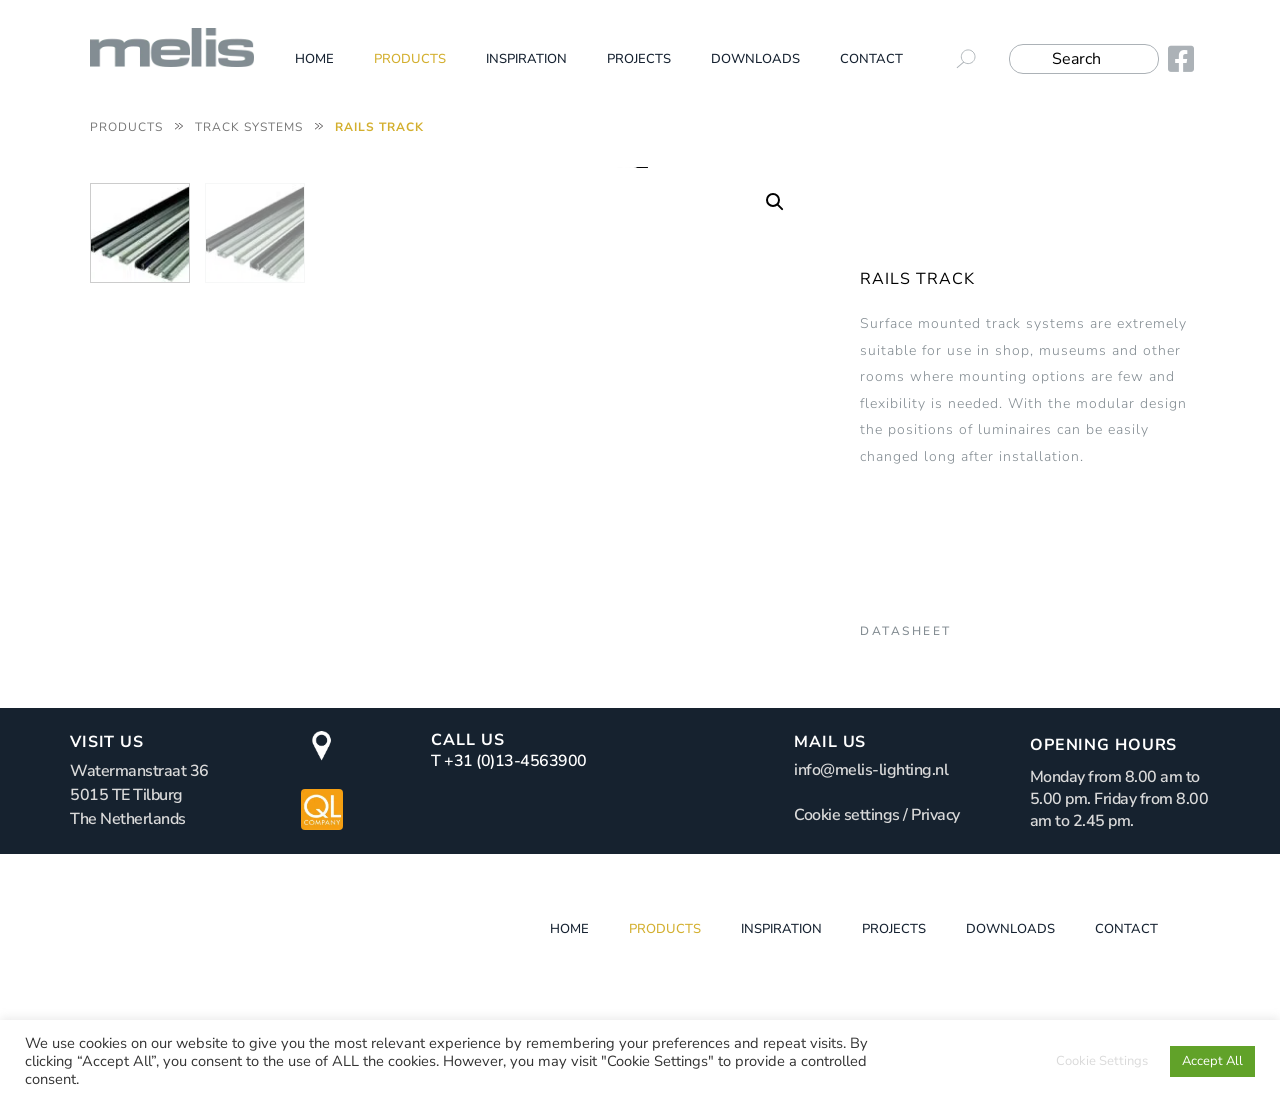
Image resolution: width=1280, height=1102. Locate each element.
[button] (775, 202)
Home (314, 59)
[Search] (1084, 59)
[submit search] (973, 59)
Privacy (935, 893)
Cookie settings (847, 893)
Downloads (755, 59)
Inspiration (526, 59)
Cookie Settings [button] (1102, 1061)
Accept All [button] (1212, 1061)
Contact (871, 59)
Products (410, 59)
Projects (639, 59)
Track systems (249, 127)
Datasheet (906, 631)
